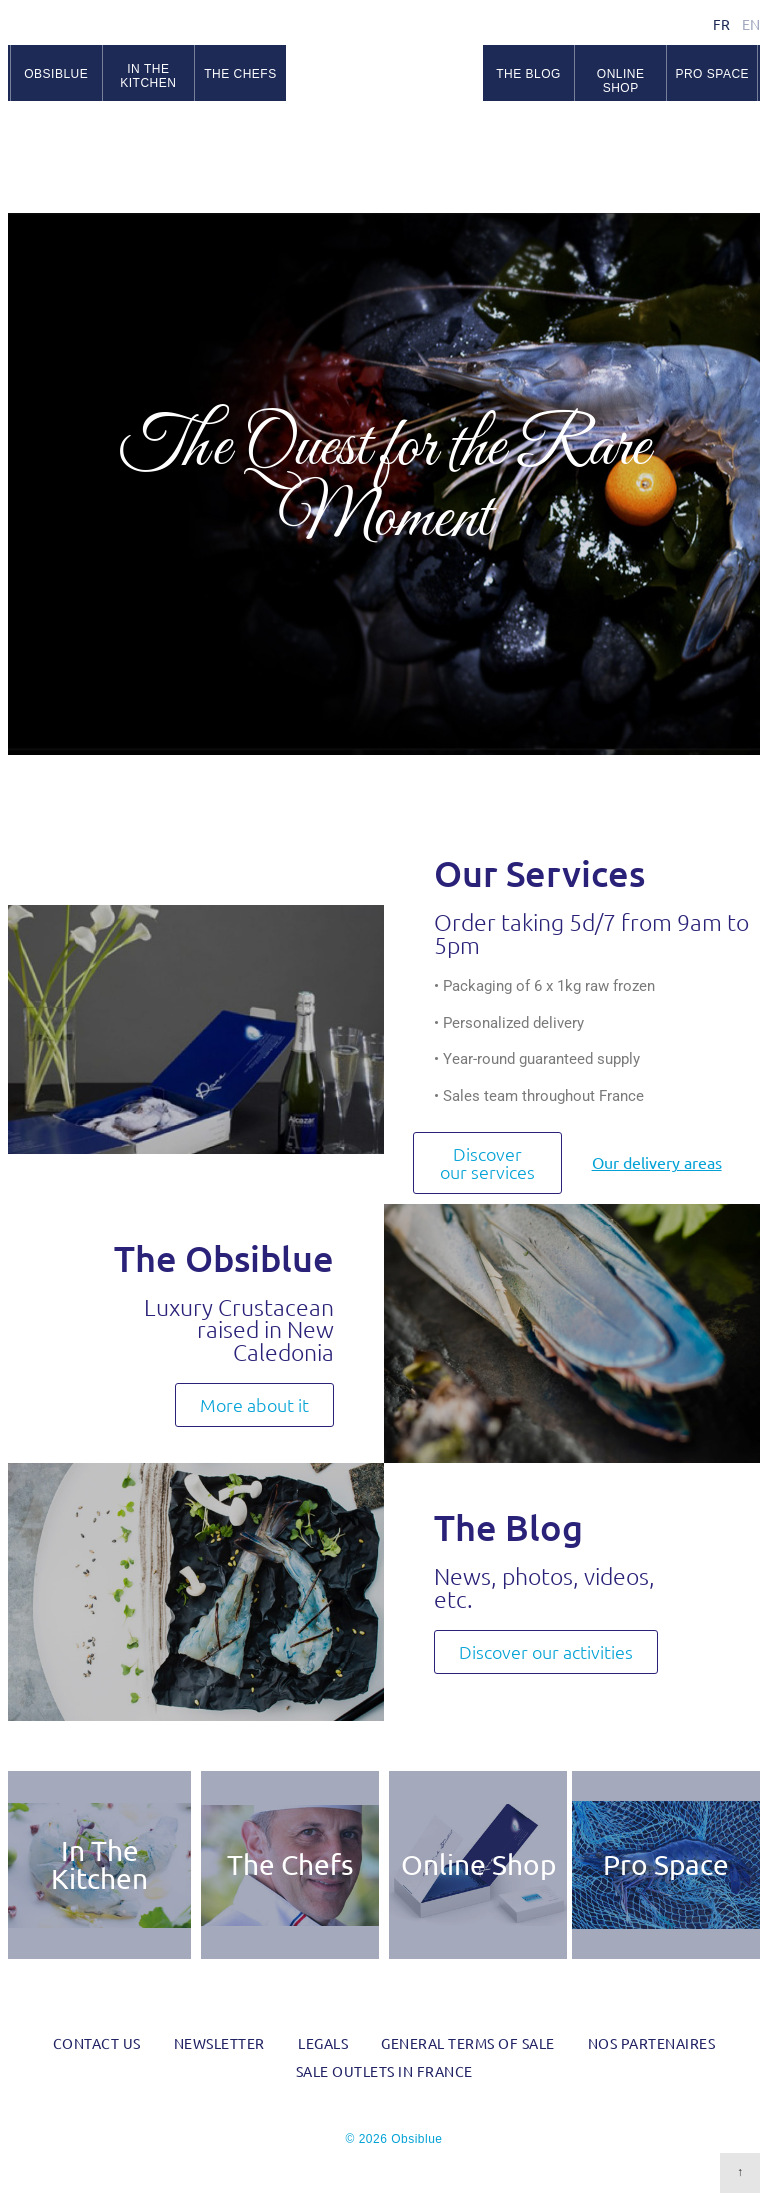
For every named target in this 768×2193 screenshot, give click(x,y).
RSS (748, 131)
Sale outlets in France (384, 2071)
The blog (528, 74)
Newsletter (219, 2043)
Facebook (699, 131)
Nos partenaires (652, 2043)
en (751, 24)
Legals (323, 2043)
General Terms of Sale (468, 2043)
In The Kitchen (99, 1864)
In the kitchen (148, 76)
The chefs (240, 74)
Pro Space (666, 1864)
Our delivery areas (657, 1162)
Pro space (712, 74)
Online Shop (621, 81)
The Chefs (290, 1864)
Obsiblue (385, 81)
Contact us (97, 2043)
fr (721, 24)
